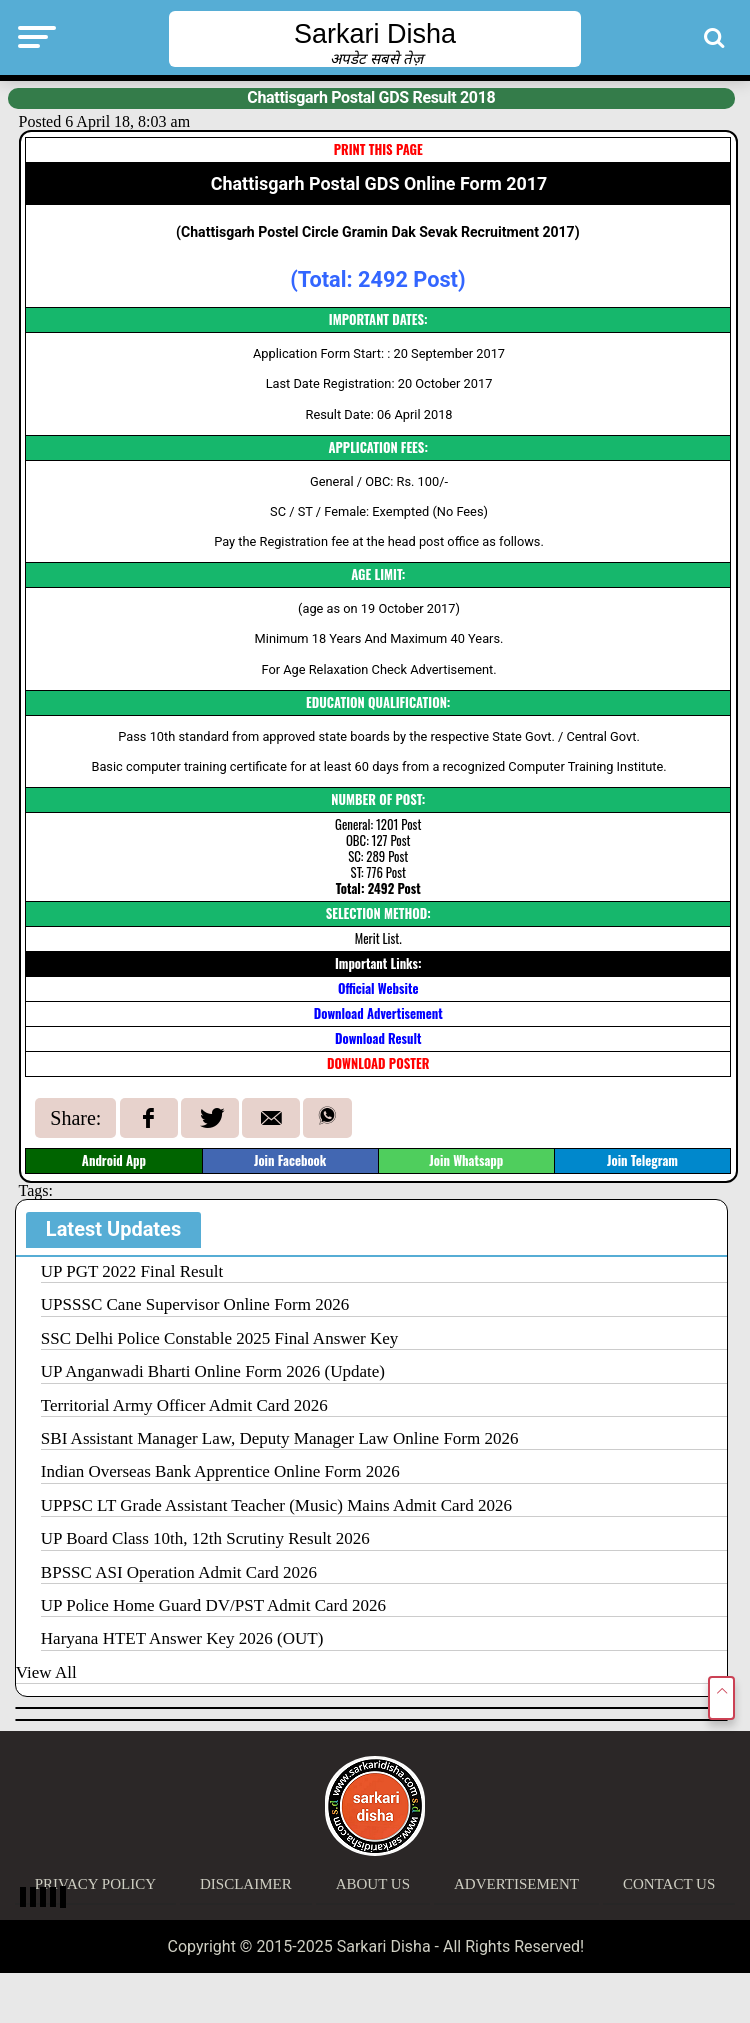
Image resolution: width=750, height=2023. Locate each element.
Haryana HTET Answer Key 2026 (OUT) (182, 1638)
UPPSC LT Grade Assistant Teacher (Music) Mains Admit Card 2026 (276, 1505)
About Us (373, 1884)
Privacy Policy (95, 1884)
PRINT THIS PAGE (378, 149)
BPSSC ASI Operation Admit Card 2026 (179, 1572)
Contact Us (669, 1884)
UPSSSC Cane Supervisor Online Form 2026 (195, 1304)
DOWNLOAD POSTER (378, 1063)
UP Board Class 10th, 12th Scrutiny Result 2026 (205, 1538)
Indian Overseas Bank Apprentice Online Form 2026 (220, 1471)
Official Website (378, 988)
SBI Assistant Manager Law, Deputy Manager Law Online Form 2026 (280, 1438)
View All (46, 1672)
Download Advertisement (378, 1013)
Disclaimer (246, 1884)
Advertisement (516, 1884)
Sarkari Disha (375, 34)
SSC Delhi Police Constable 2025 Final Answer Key (219, 1338)
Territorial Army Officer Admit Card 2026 (184, 1405)
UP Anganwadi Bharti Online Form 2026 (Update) (213, 1371)
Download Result (378, 1038)
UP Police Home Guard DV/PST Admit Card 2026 (213, 1605)
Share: (75, 1118)
